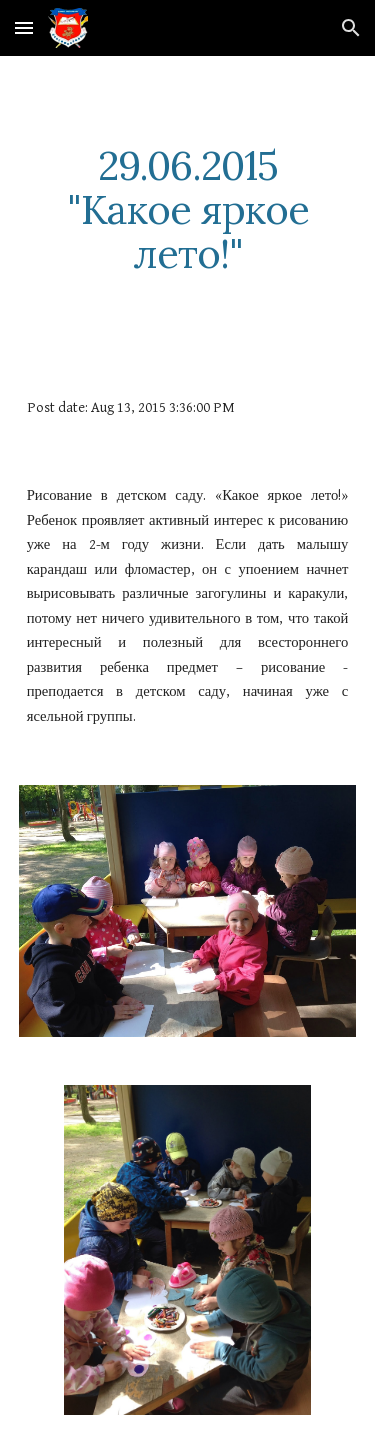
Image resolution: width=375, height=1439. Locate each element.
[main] (188, 210)
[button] (24, 27)
